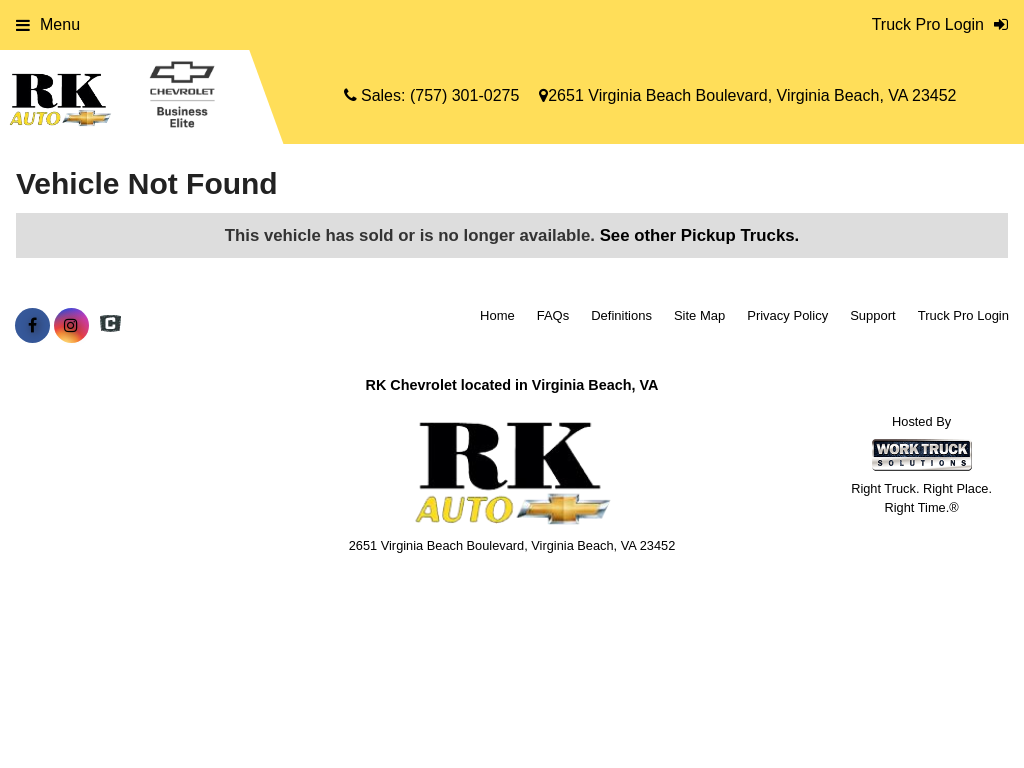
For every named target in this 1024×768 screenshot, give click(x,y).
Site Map (699, 315)
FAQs (553, 315)
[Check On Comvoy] (110, 326)
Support (873, 315)
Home (497, 315)
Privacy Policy (787, 315)
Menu (48, 24)
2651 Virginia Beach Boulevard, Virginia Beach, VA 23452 (747, 95)
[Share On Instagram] (71, 326)
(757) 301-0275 (464, 95)
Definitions (621, 315)
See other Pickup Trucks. (700, 235)
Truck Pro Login (963, 315)
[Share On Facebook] (32, 326)
